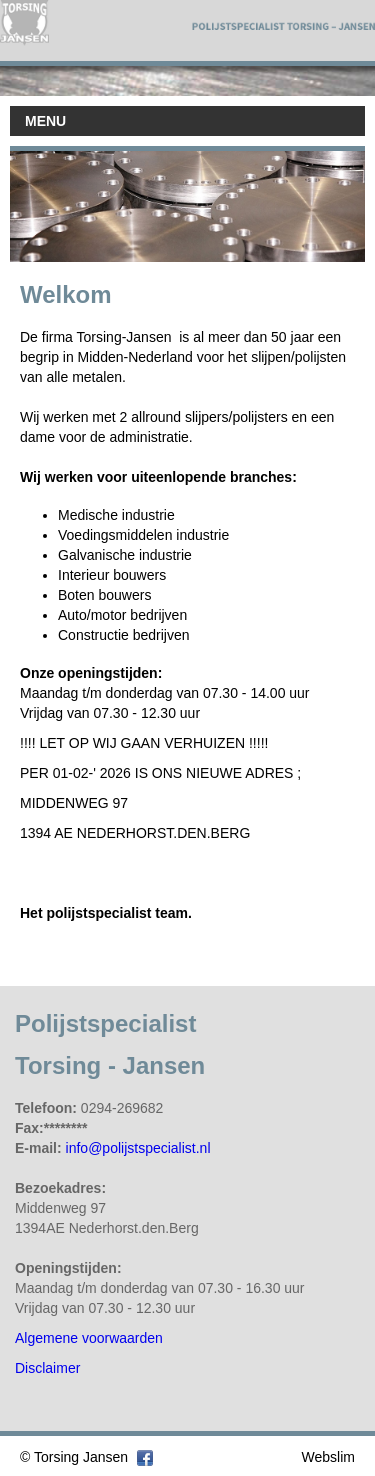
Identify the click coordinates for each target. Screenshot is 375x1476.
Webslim (328, 1457)
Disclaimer (47, 1368)
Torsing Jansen (81, 1457)
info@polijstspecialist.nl (138, 1148)
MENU (45, 121)
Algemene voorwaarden (89, 1338)
